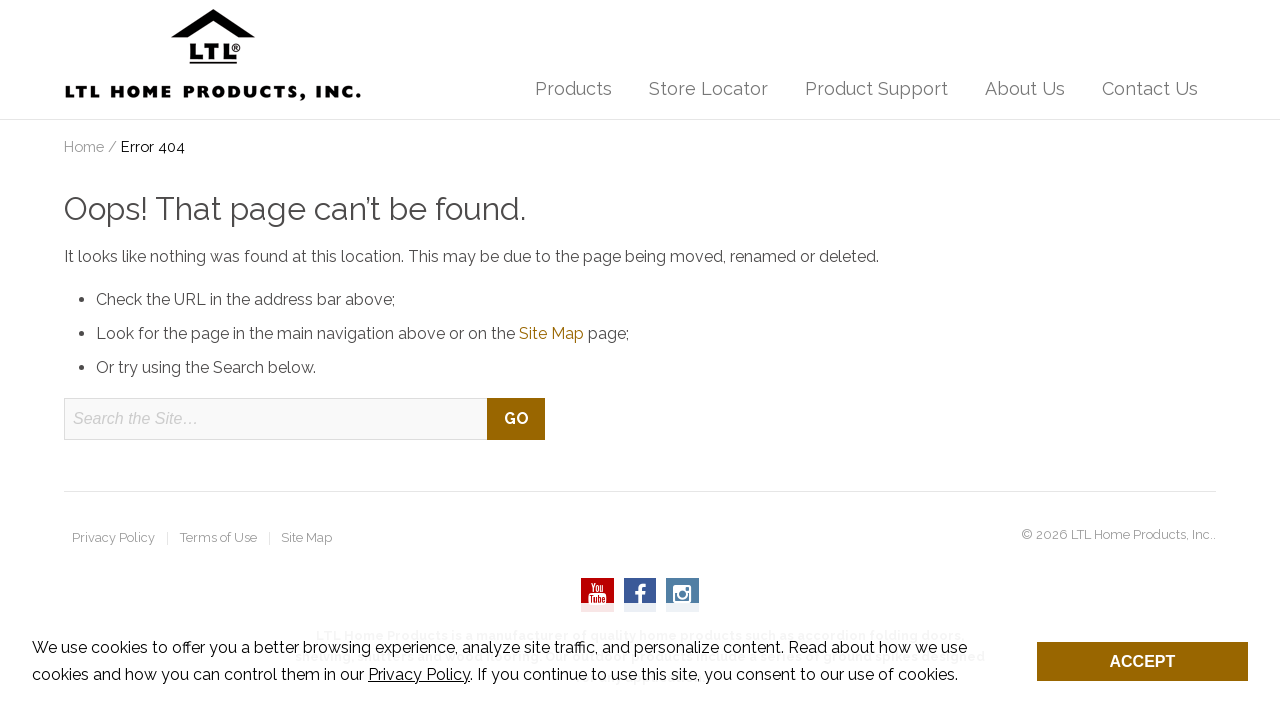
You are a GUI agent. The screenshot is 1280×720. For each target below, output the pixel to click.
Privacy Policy (113, 538)
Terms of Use (218, 538)
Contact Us (1150, 88)
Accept (1143, 661)
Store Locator (708, 88)
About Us (1025, 88)
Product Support (876, 88)
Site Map (551, 333)
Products (573, 88)
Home (84, 146)
